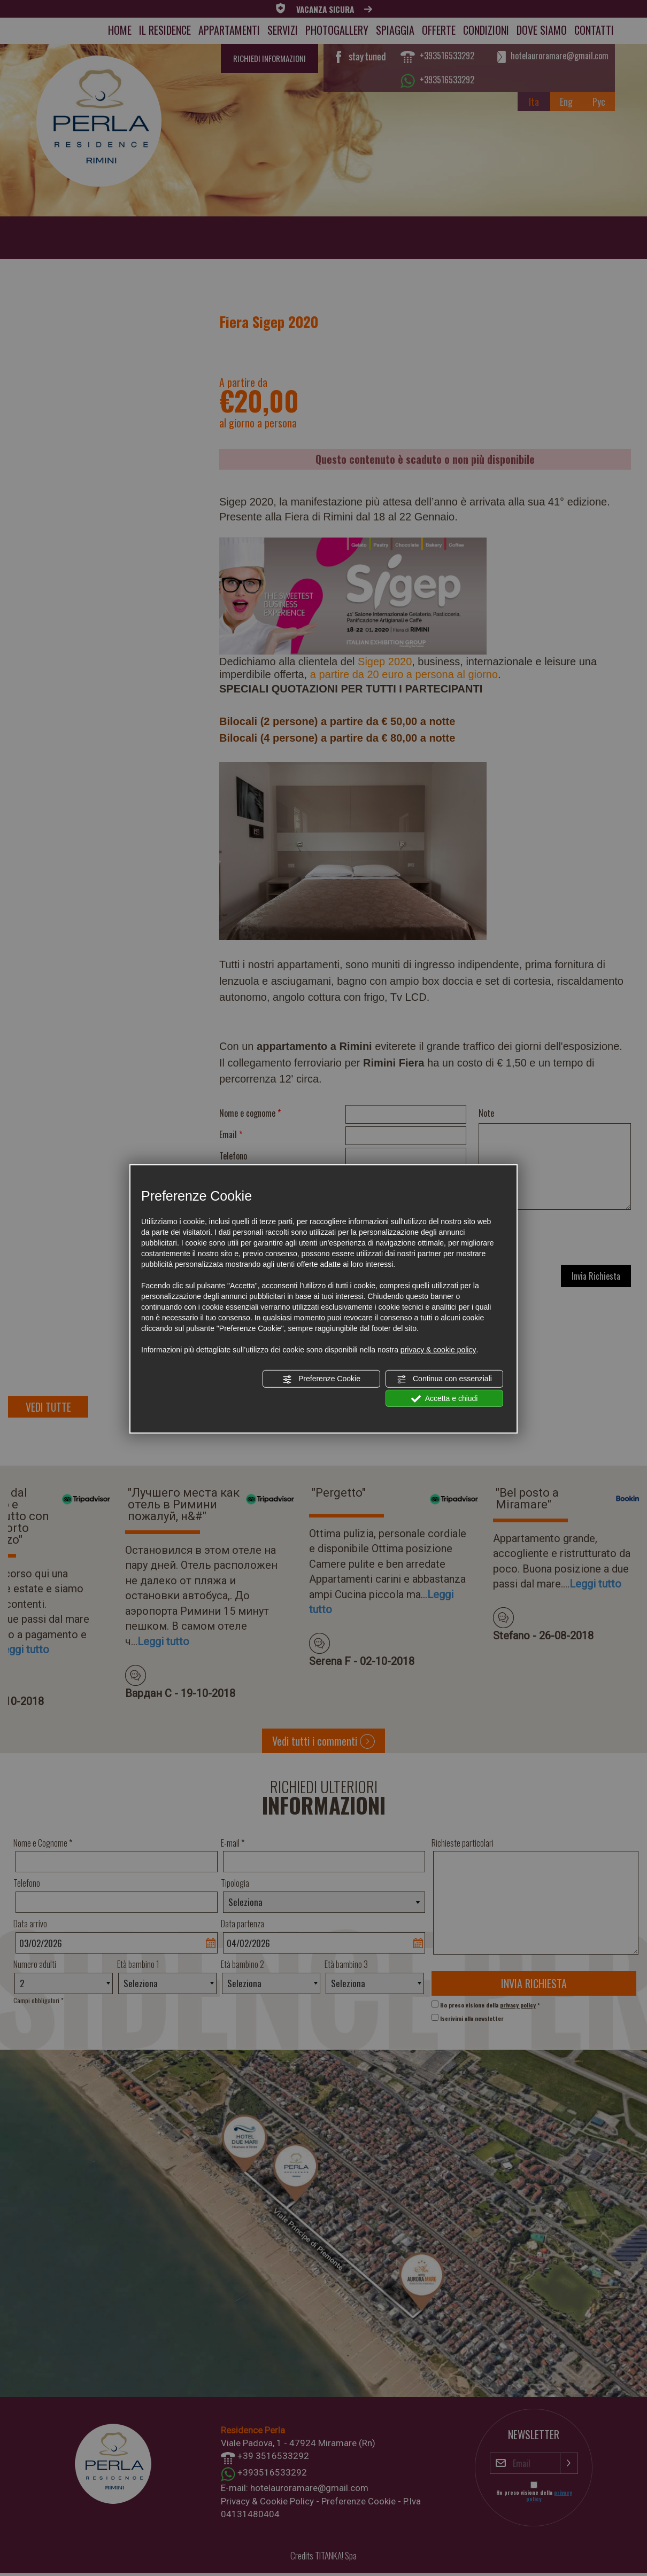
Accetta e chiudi (444, 1398)
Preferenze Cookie (321, 1379)
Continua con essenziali (444, 1379)
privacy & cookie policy (438, 1349)
